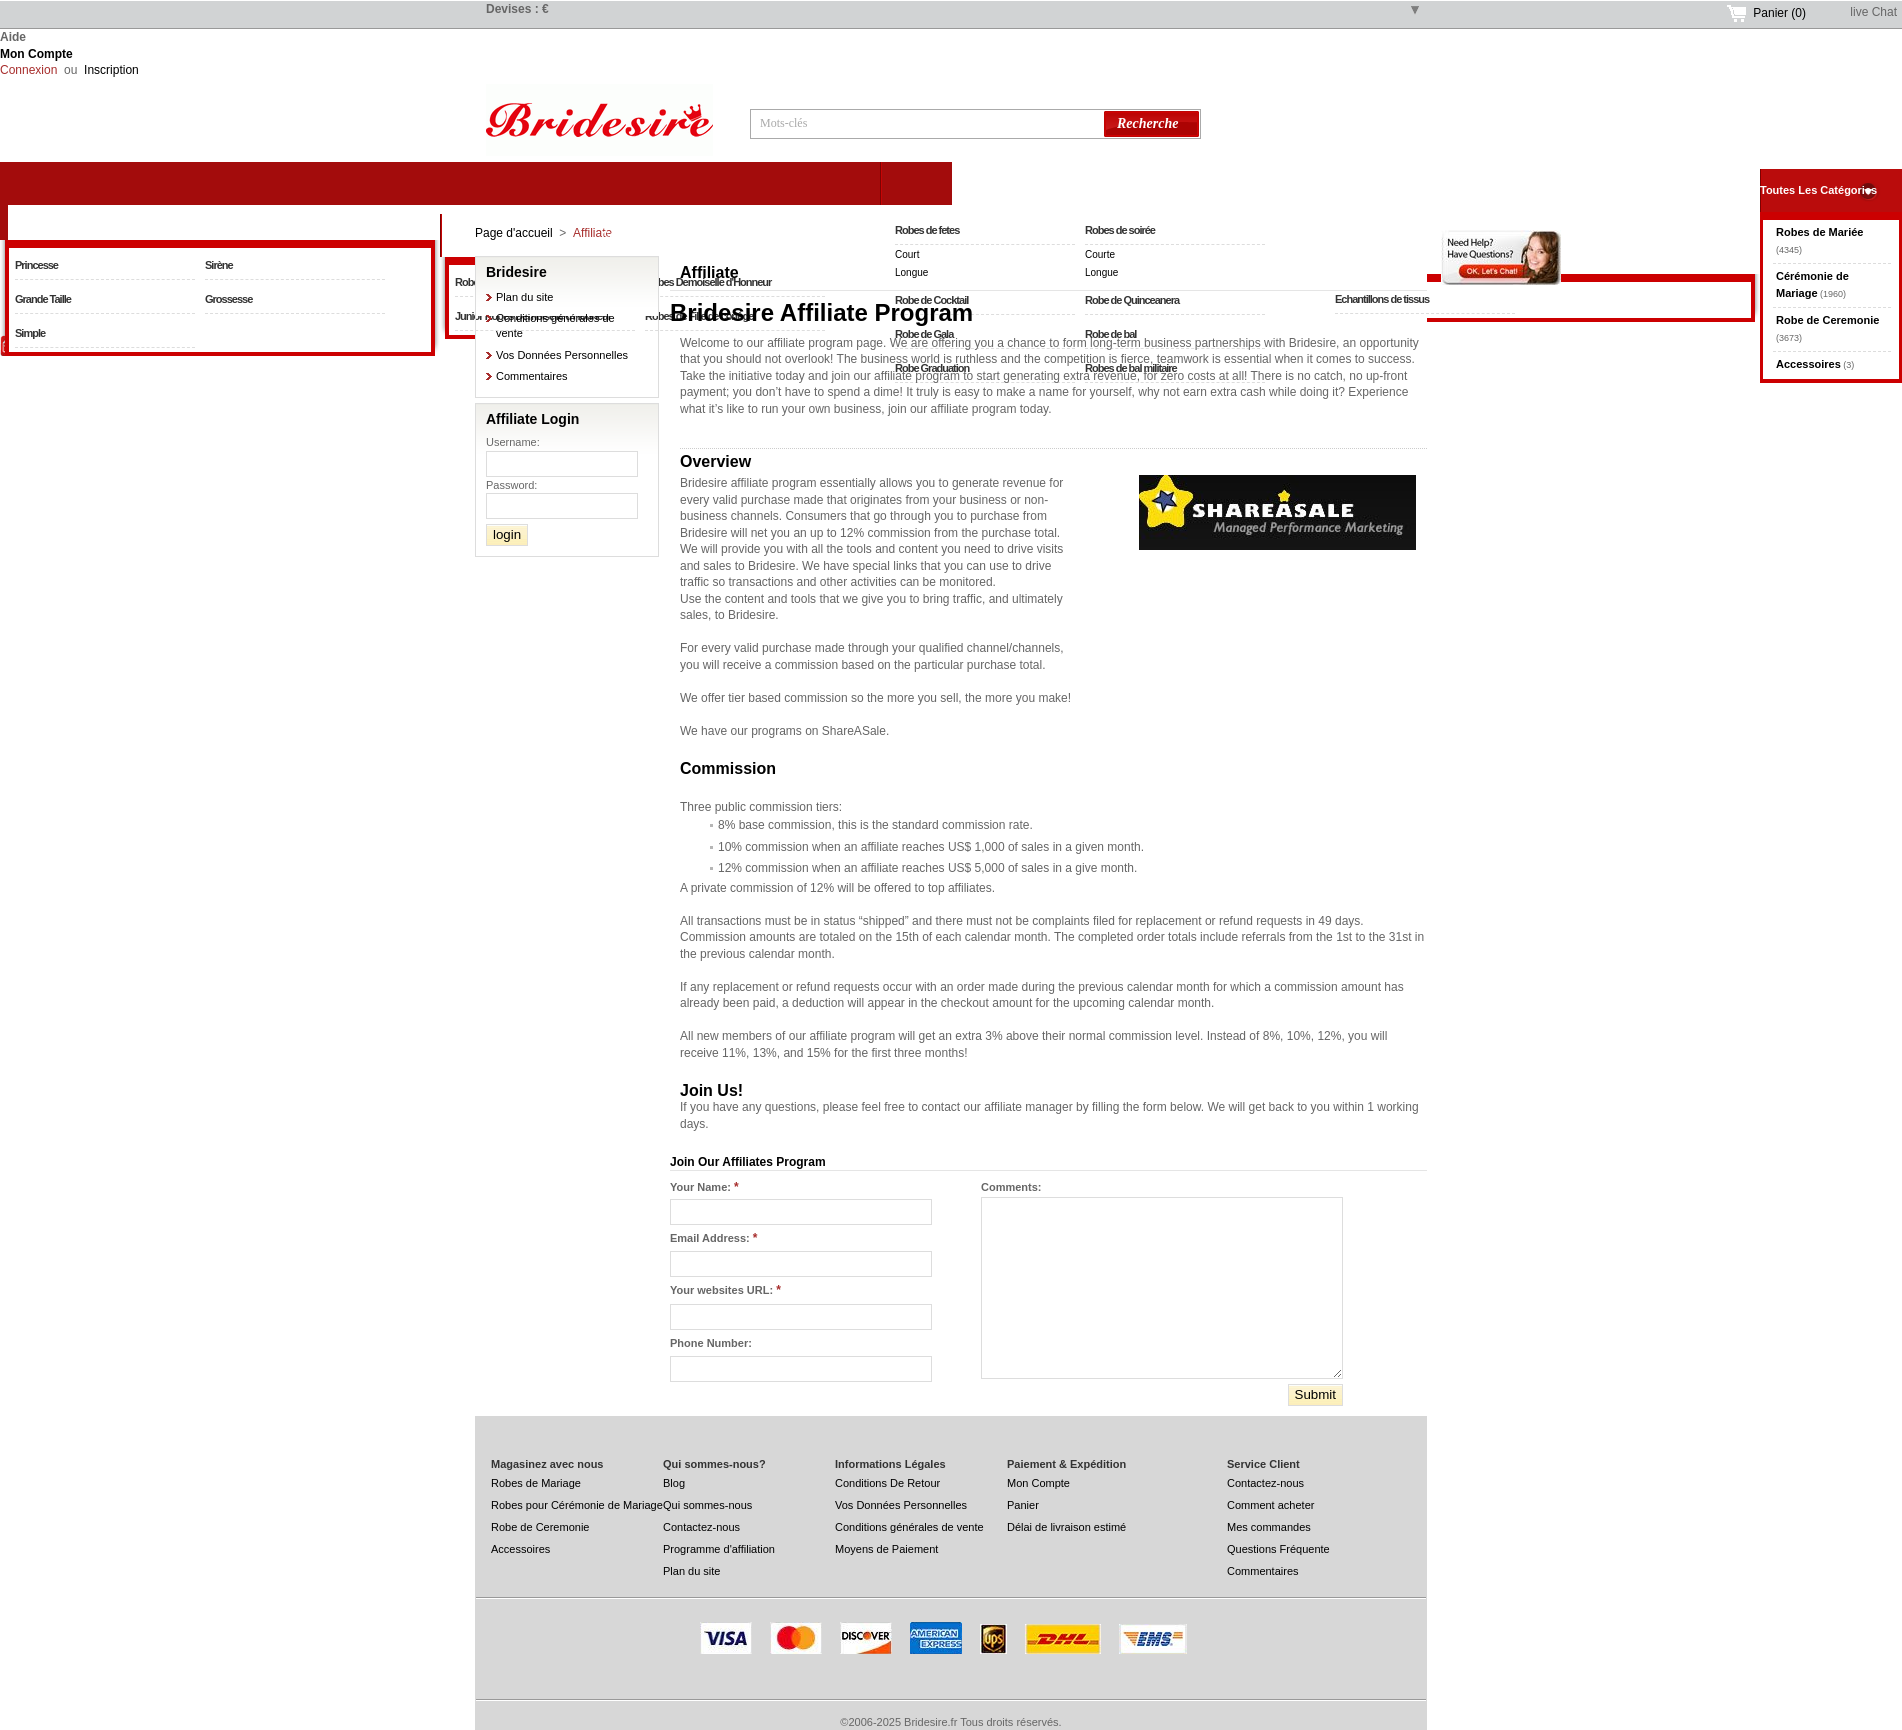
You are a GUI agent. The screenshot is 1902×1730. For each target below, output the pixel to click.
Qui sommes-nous (707, 1505)
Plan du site (524, 297)
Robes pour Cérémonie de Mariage (577, 1505)
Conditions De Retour (887, 1483)
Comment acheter (1270, 1505)
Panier (1779, 13)
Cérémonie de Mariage (659, 235)
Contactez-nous (701, 1527)
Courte (1100, 254)
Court (907, 254)
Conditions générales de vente (909, 1527)
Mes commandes (1269, 1527)
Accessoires (520, 1549)
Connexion (28, 70)
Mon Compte (36, 54)
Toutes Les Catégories (1818, 190)
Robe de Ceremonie (1099, 183)
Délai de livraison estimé (1066, 1527)
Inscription (111, 70)
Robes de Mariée (219, 218)
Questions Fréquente (1278, 1549)
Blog (674, 1483)
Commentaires (532, 376)
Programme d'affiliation (719, 1549)
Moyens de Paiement (886, 1549)
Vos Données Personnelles (562, 355)
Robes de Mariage (536, 1483)
